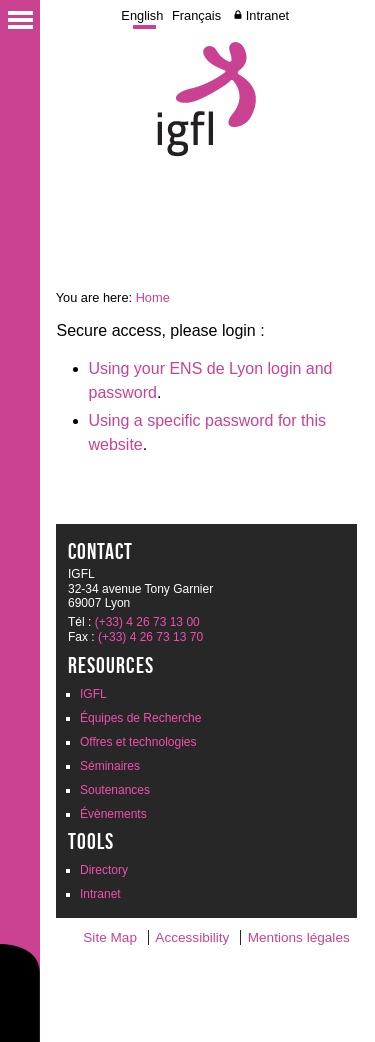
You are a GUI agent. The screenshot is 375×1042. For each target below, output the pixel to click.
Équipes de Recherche (140, 718)
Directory (104, 870)
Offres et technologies (138, 742)
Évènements (113, 814)
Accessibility (192, 937)
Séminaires (110, 766)
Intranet (267, 15)
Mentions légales (299, 937)
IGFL (93, 694)
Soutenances (115, 790)
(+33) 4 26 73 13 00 (147, 622)
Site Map (110, 937)
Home (153, 297)
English (142, 15)
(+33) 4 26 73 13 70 (150, 637)
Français (196, 15)
